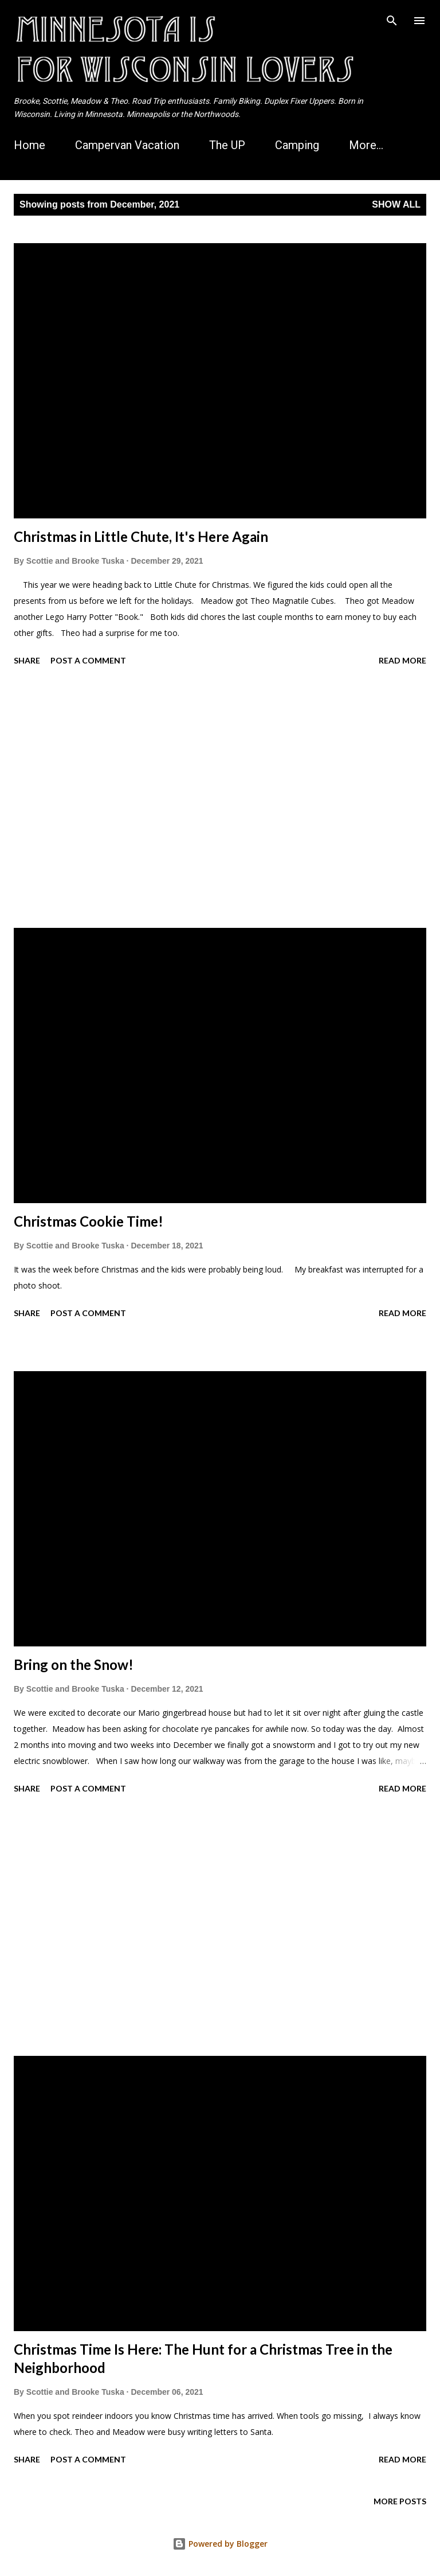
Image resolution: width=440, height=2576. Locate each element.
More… (366, 145)
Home (29, 145)
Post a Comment (88, 660)
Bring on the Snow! (73, 1664)
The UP (227, 145)
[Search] (392, 21)
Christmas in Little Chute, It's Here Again (141, 536)
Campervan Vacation (127, 145)
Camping (297, 145)
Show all (396, 204)
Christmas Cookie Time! (88, 1221)
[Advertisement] (220, 799)
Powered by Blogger (220, 2543)
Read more (402, 660)
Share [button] (27, 660)
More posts (400, 2501)
